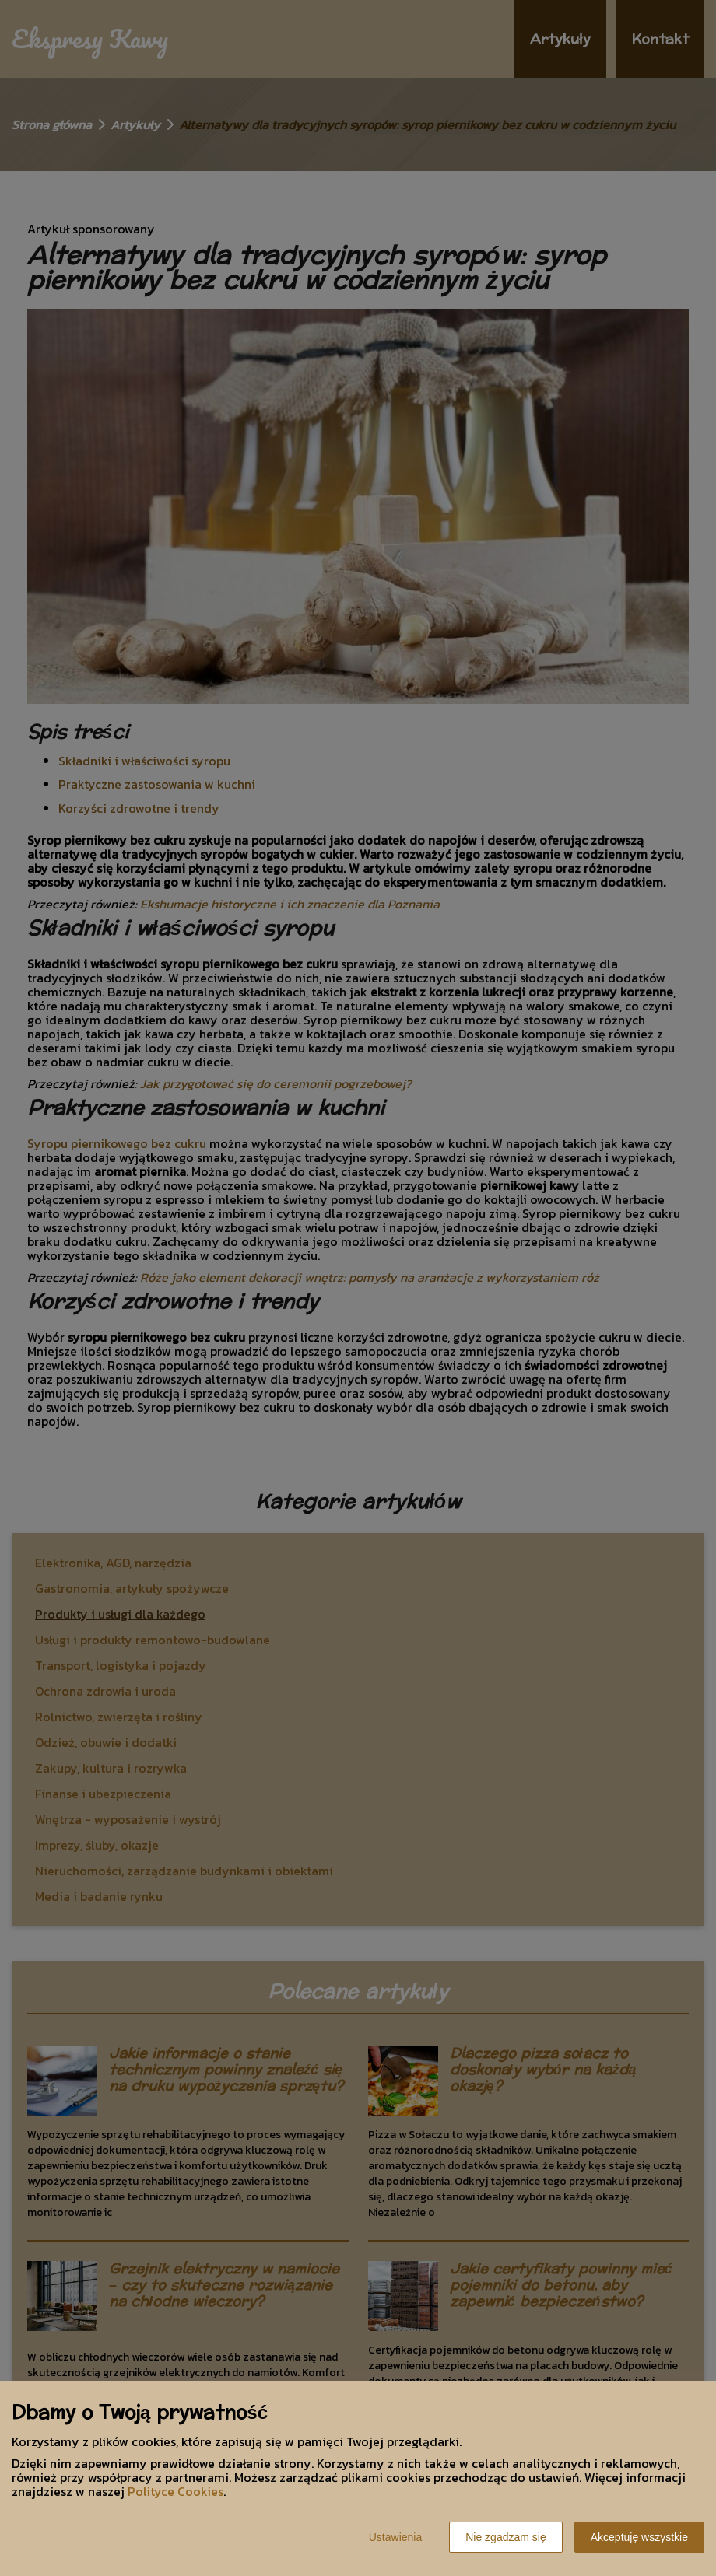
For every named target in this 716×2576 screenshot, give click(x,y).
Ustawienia (395, 2537)
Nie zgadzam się (505, 2537)
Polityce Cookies (175, 2491)
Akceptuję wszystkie (639, 2537)
